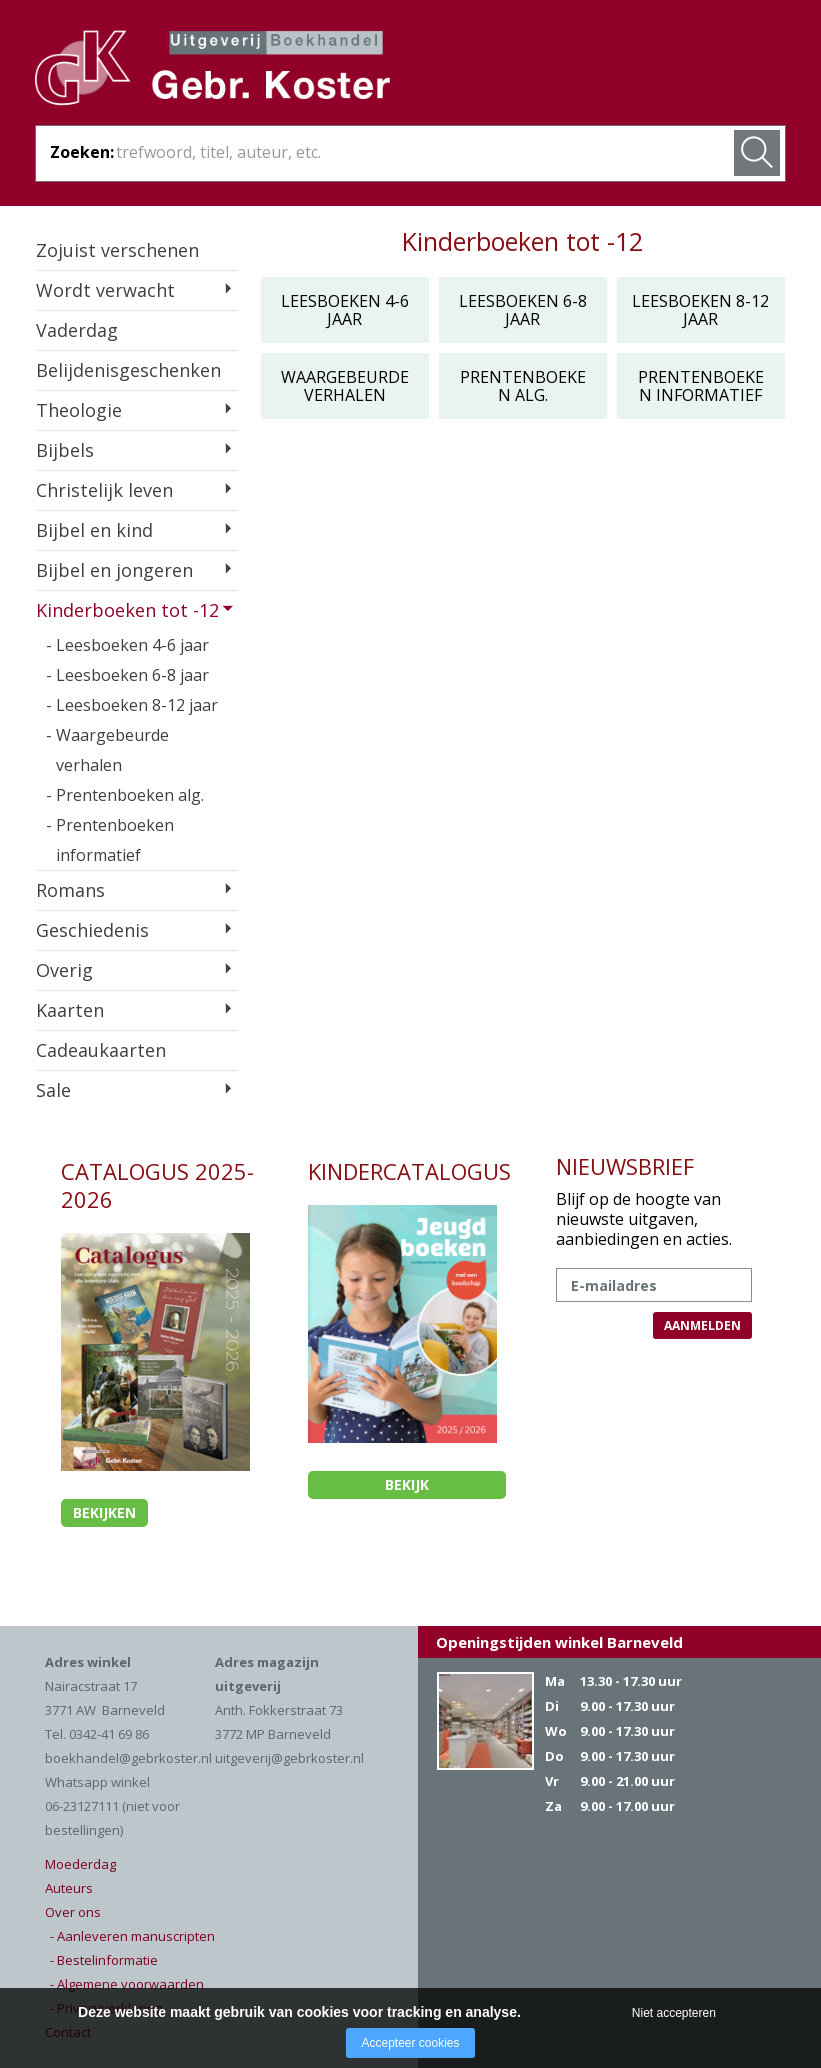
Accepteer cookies (410, 2043)
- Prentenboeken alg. (125, 795)
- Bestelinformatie (104, 1960)
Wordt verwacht (105, 290)
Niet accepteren (674, 2013)
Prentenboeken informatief (701, 386)
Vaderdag (77, 330)
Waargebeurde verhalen (345, 386)
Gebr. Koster (212, 71)
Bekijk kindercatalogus (406, 1487)
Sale (53, 1090)
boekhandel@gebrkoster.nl (128, 1758)
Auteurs (69, 1888)
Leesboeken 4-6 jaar (345, 310)
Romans (70, 890)
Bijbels (65, 450)
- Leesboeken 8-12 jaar (132, 705)
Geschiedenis (92, 930)
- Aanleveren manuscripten (132, 1936)
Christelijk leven (104, 490)
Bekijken (104, 1512)
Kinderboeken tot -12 (127, 610)
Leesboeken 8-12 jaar (700, 310)
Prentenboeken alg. (523, 386)
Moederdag (80, 1864)
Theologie (79, 410)
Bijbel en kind (94, 530)
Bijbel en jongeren (114, 570)
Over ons (73, 1912)
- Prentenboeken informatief (110, 840)
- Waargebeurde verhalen (107, 750)
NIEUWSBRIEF (625, 1166)
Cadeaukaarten (101, 1050)
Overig (64, 970)
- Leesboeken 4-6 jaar (127, 645)
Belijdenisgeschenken (128, 370)
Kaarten (70, 1010)
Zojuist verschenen (117, 250)
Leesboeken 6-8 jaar (523, 310)
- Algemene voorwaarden (127, 1984)
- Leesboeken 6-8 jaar (127, 675)
